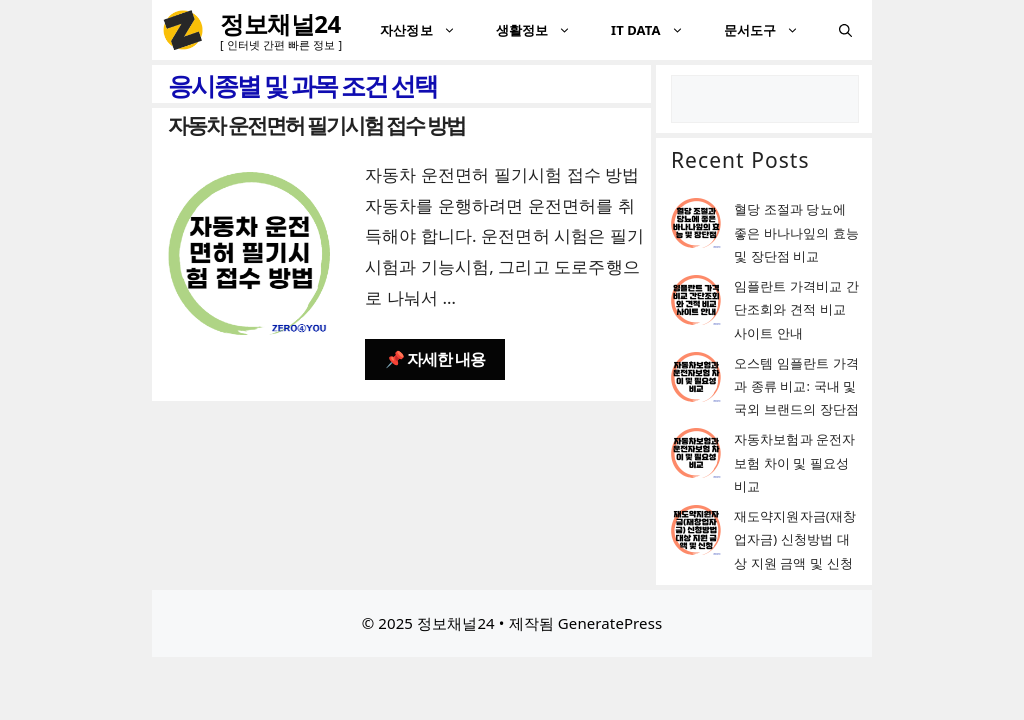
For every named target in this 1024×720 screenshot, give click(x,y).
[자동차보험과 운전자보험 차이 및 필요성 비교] (696, 456)
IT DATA (657, 30)
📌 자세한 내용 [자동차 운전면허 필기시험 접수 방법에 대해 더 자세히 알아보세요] (435, 359)
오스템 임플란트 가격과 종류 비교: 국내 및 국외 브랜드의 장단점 (796, 386)
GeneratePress (610, 623)
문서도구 (771, 30)
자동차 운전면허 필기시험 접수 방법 (316, 125)
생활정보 (543, 30)
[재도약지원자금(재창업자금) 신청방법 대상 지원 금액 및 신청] (696, 533)
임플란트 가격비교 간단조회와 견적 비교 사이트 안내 (796, 309)
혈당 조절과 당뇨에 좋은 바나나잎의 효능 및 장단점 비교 (796, 232)
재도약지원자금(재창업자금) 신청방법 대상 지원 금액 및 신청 (795, 539)
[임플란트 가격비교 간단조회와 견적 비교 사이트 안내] (696, 303)
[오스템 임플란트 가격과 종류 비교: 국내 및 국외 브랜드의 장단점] (696, 380)
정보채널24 (280, 23)
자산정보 (427, 30)
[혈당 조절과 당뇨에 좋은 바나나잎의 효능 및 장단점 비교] (696, 226)
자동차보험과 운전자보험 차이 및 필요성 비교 (794, 462)
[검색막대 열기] (845, 30)
